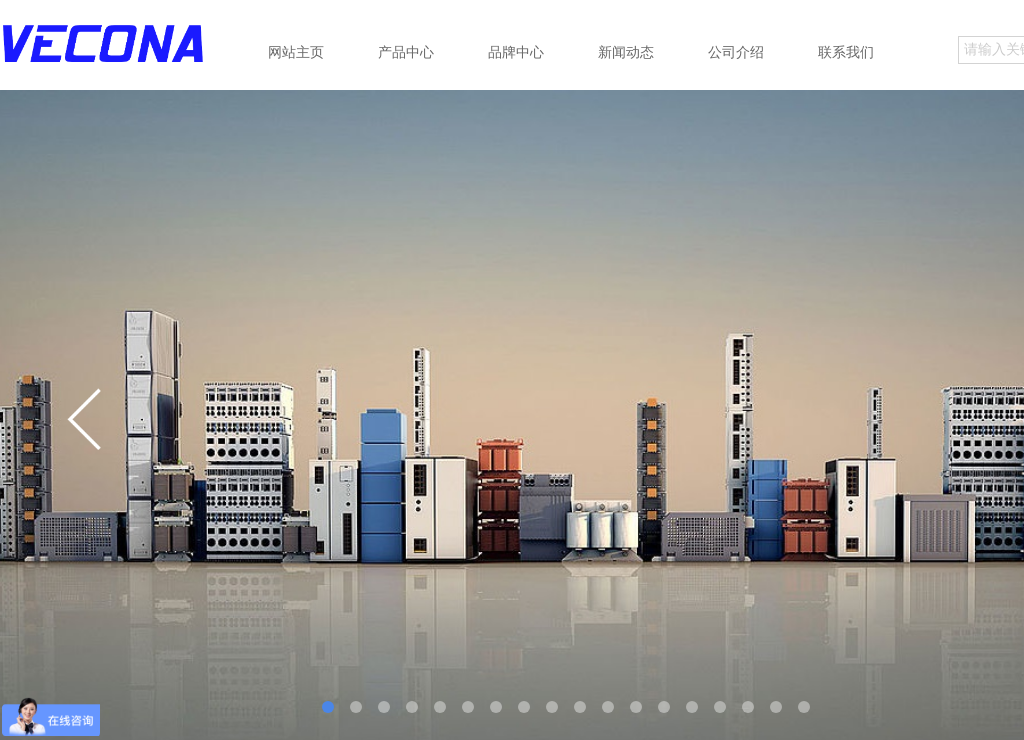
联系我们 (846, 52)
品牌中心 (516, 52)
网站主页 (296, 52)
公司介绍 (736, 52)
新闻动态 (626, 52)
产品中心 (406, 52)
